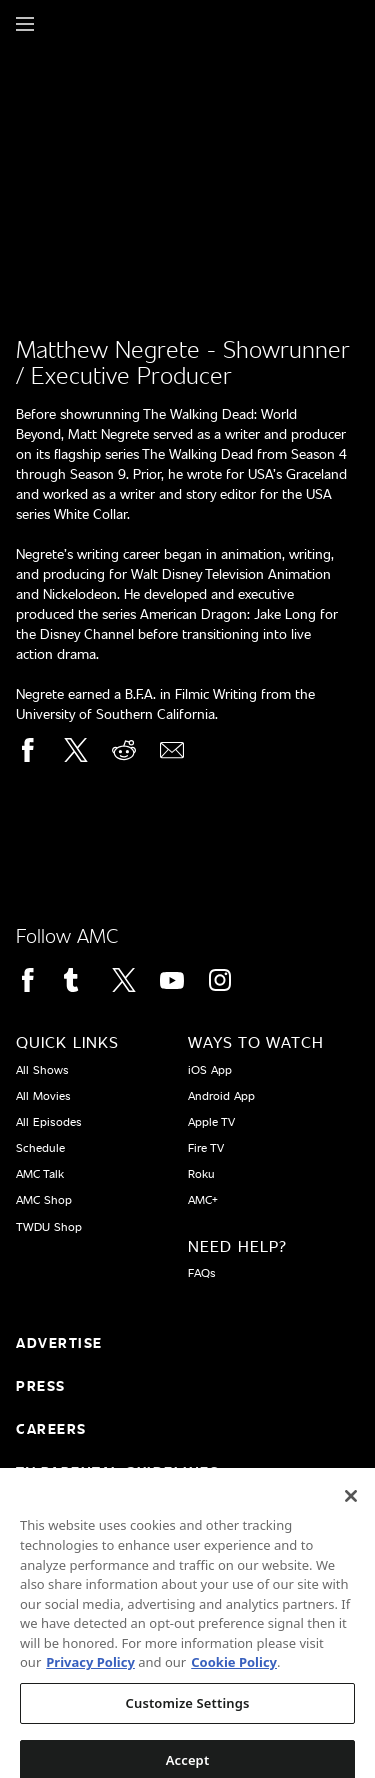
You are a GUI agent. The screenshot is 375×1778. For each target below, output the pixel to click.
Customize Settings (188, 1712)
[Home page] (59, 24)
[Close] (351, 1506)
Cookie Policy (234, 1672)
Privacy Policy (90, 1672)
